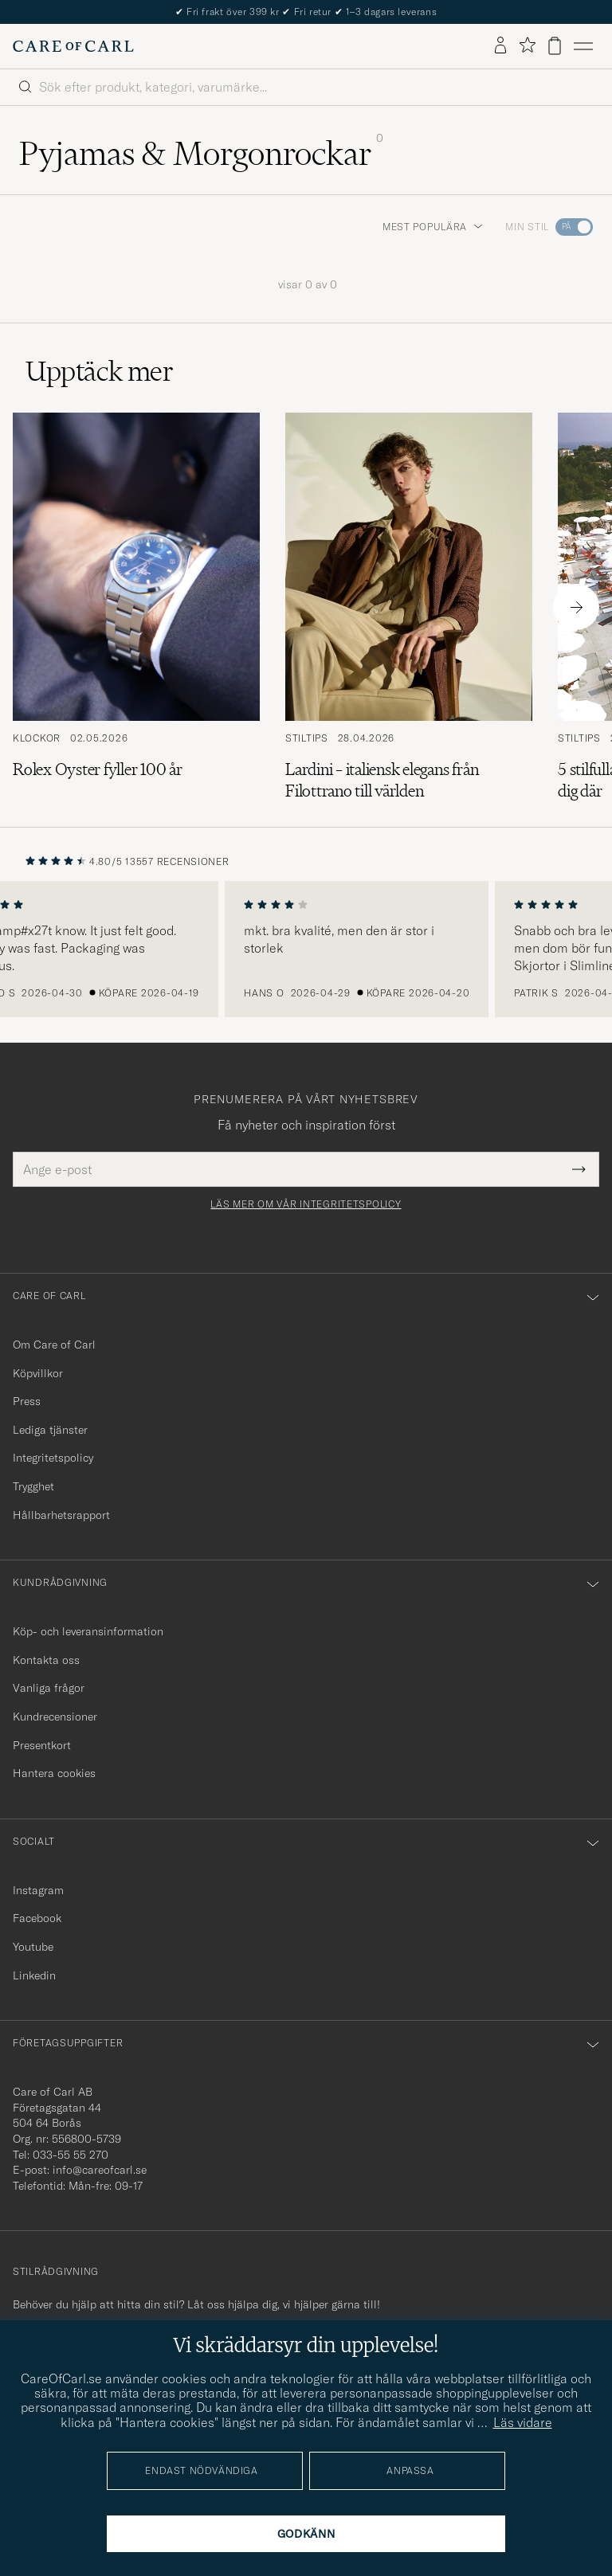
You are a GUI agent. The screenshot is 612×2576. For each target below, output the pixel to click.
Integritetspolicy (53, 1457)
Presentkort (42, 1745)
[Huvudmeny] (583, 46)
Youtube (33, 1947)
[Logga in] (500, 46)
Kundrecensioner (55, 1716)
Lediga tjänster (50, 1430)
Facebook (37, 1918)
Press (27, 1401)
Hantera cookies (54, 1773)
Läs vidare (522, 2422)
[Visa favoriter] (527, 46)
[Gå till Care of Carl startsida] (73, 46)
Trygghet (33, 1486)
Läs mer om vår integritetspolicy (305, 1204)
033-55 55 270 (70, 2154)
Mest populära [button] (432, 227)
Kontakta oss (46, 1660)
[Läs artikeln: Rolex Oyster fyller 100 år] (136, 607)
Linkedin (34, 1975)
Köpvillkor (38, 1373)
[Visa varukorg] (554, 45)
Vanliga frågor (48, 1688)
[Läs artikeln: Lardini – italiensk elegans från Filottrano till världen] (408, 607)
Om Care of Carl (54, 1344)
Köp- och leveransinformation (88, 1631)
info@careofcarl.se (100, 2170)
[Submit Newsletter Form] (578, 1169)
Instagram (38, 1890)
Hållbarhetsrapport (61, 1515)
